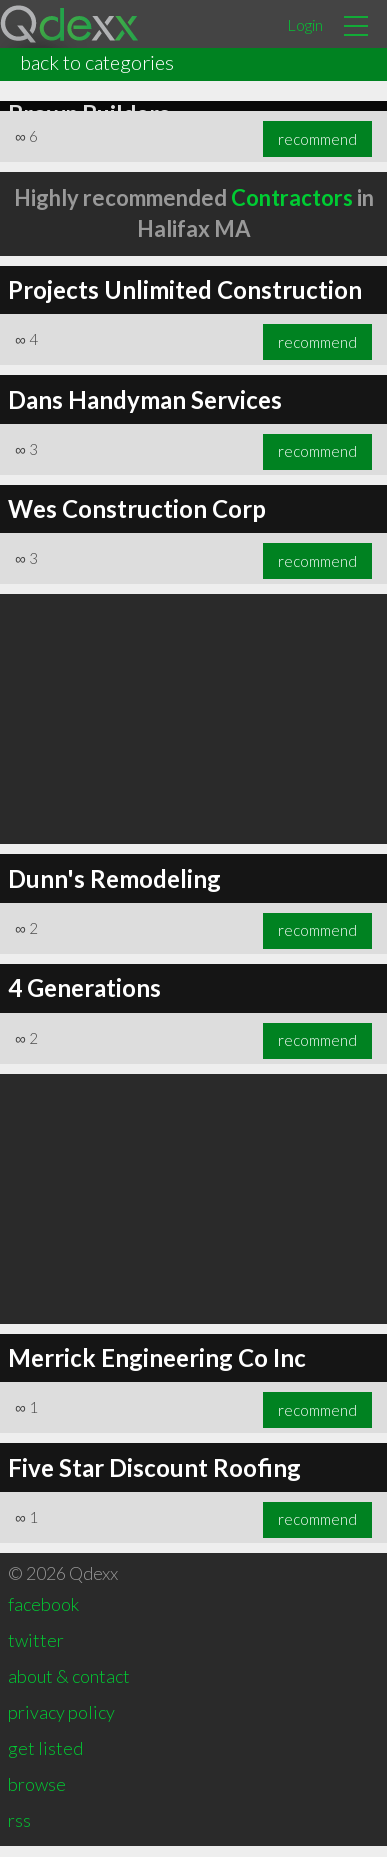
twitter (36, 1651)
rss (19, 1831)
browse (37, 1795)
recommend (317, 150)
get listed (45, 1759)
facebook (43, 1615)
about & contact (69, 1687)
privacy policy (61, 1723)
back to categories (97, 62)
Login (305, 24)
